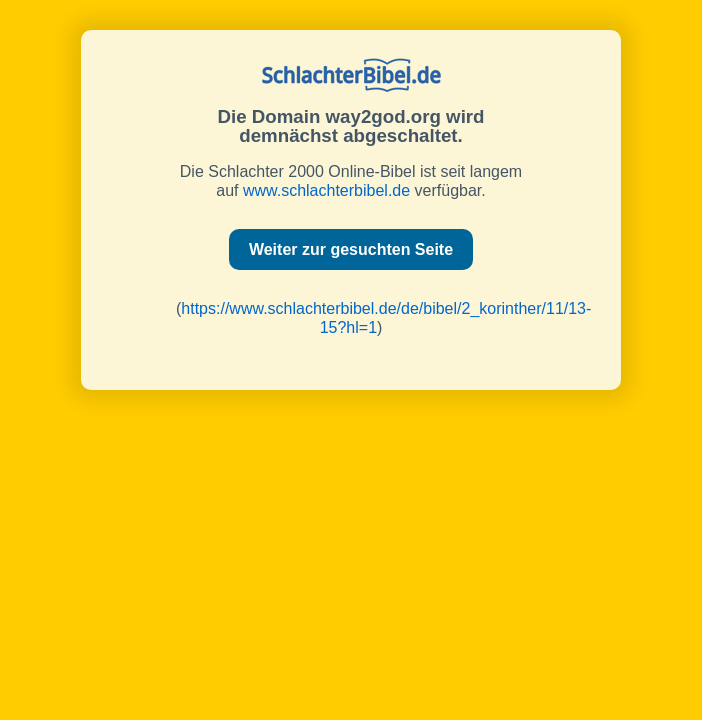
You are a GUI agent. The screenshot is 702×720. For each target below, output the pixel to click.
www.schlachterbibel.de (326, 190)
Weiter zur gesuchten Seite (351, 249)
